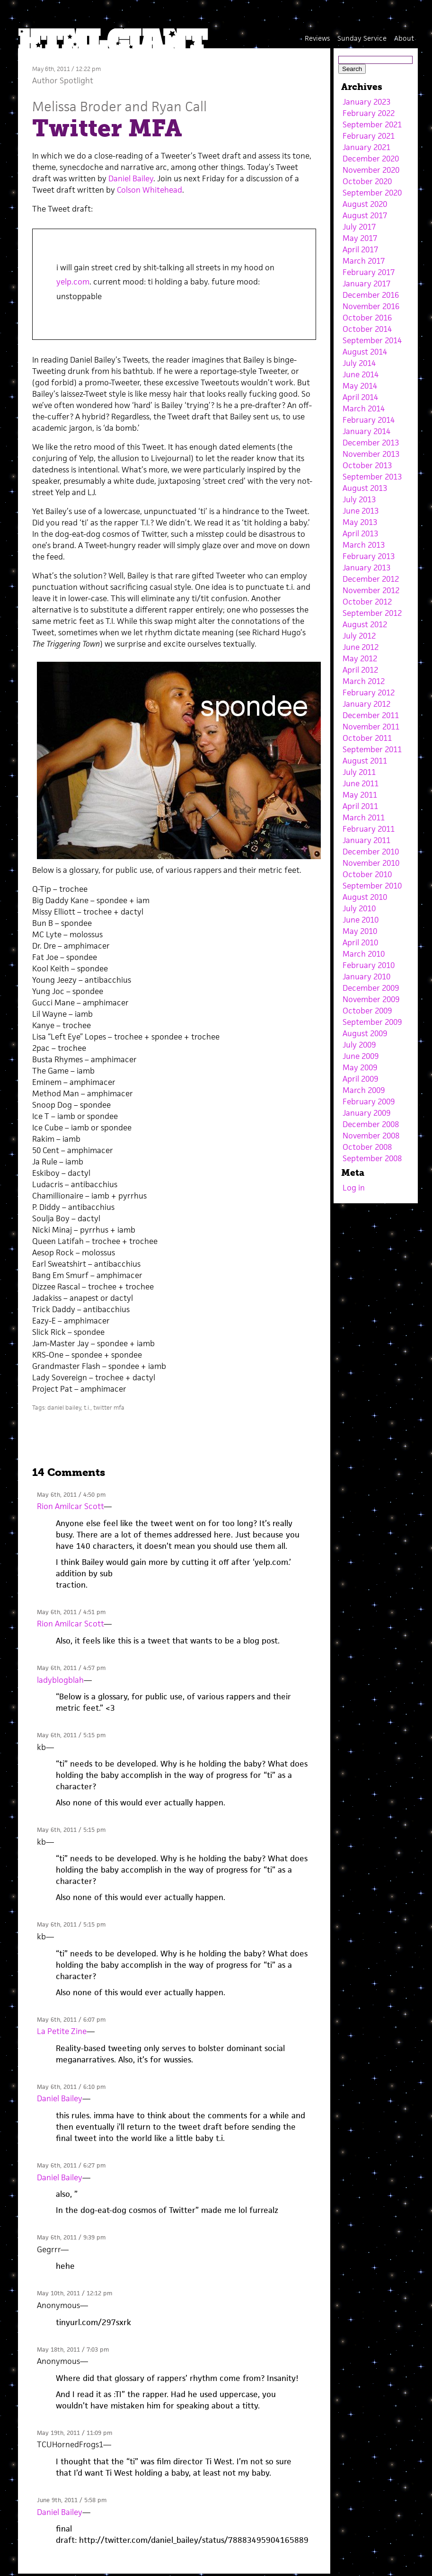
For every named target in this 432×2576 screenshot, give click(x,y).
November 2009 (371, 999)
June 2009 (361, 1056)
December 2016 (371, 295)
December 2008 (371, 1124)
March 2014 (364, 408)
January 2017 (366, 283)
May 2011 (360, 795)
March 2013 (364, 545)
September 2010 (372, 885)
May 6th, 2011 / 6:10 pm (71, 2087)
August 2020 (365, 204)
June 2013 (361, 511)
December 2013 (371, 442)
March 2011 (364, 817)
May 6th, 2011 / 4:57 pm (71, 1668)
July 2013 (359, 499)
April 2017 (360, 249)
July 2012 (359, 636)
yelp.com (72, 281)
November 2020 (371, 170)
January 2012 (366, 704)
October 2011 (367, 738)
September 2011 (372, 749)
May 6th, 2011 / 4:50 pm (71, 1495)
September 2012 (372, 613)
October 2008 (367, 1147)
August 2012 (365, 624)
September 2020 (372, 192)
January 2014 (366, 431)
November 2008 (371, 1135)
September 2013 (372, 476)
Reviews (317, 38)
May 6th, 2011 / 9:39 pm (71, 2237)
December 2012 (371, 579)
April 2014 (360, 397)
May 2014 (360, 386)
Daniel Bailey (129, 178)
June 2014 (361, 374)
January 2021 (366, 147)
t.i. (87, 1407)
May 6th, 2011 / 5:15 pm (71, 1735)
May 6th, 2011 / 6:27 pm (71, 2165)
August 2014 (365, 351)
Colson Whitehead (149, 190)
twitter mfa (108, 1407)
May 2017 (360, 238)
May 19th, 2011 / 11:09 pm (74, 2433)
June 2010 (361, 920)
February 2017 (369, 272)
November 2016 (371, 306)
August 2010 (365, 897)
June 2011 (361, 783)
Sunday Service (362, 38)
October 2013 (367, 465)
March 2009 (364, 1090)
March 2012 (364, 681)
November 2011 (371, 726)
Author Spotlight (62, 80)
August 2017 (365, 215)
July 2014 (359, 363)
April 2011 (360, 806)
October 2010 (367, 874)
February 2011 (369, 829)
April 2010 (360, 942)
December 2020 (371, 158)
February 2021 (369, 136)
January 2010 (366, 976)
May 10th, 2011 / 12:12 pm (74, 2293)
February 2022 (369, 113)
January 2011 (366, 840)
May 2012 (360, 658)
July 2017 (359, 227)
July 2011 (359, 772)
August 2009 (365, 1033)
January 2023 (366, 102)
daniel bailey (64, 1407)
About (404, 38)
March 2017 (364, 261)
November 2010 (371, 863)
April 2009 (360, 1079)
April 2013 (360, 533)
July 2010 (359, 908)
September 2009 (372, 1022)
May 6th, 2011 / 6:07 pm (71, 2020)
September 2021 (372, 124)
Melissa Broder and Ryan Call (119, 106)
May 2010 (360, 931)
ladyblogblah (60, 1680)
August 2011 (365, 760)
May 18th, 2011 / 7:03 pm (73, 2349)
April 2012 (360, 670)
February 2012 (369, 692)
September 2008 (372, 1158)
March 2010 (364, 954)
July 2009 (359, 1044)
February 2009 (369, 1101)
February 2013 (369, 556)
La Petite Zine (62, 2031)
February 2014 (369, 420)
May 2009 (360, 1067)
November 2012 (371, 590)
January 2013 (366, 567)
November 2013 (371, 454)
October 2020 (367, 181)
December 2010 (371, 851)
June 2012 (361, 647)
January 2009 (366, 1113)
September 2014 (372, 340)
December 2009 (371, 988)
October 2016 (367, 317)
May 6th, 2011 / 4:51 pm (71, 1612)
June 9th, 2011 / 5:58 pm (71, 2500)
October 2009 (367, 1010)
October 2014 (367, 329)
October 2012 (367, 601)
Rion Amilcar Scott (70, 1506)
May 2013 (360, 522)
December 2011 (371, 715)
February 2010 (369, 965)
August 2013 (365, 488)
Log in (354, 1187)
